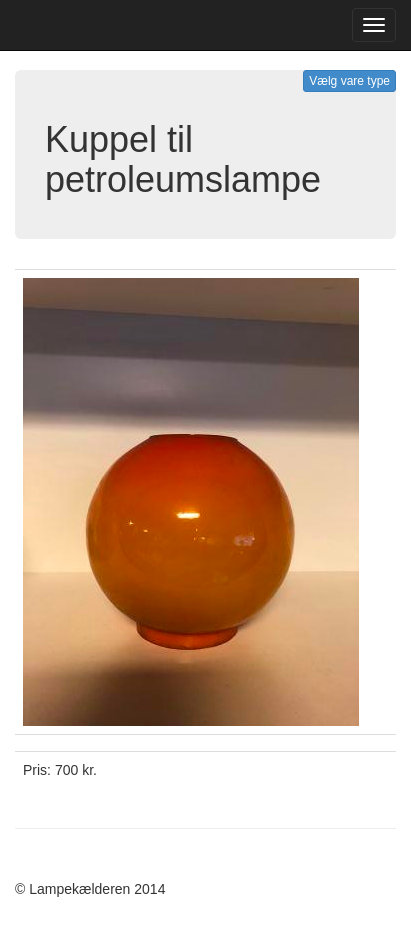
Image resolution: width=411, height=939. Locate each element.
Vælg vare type (349, 81)
